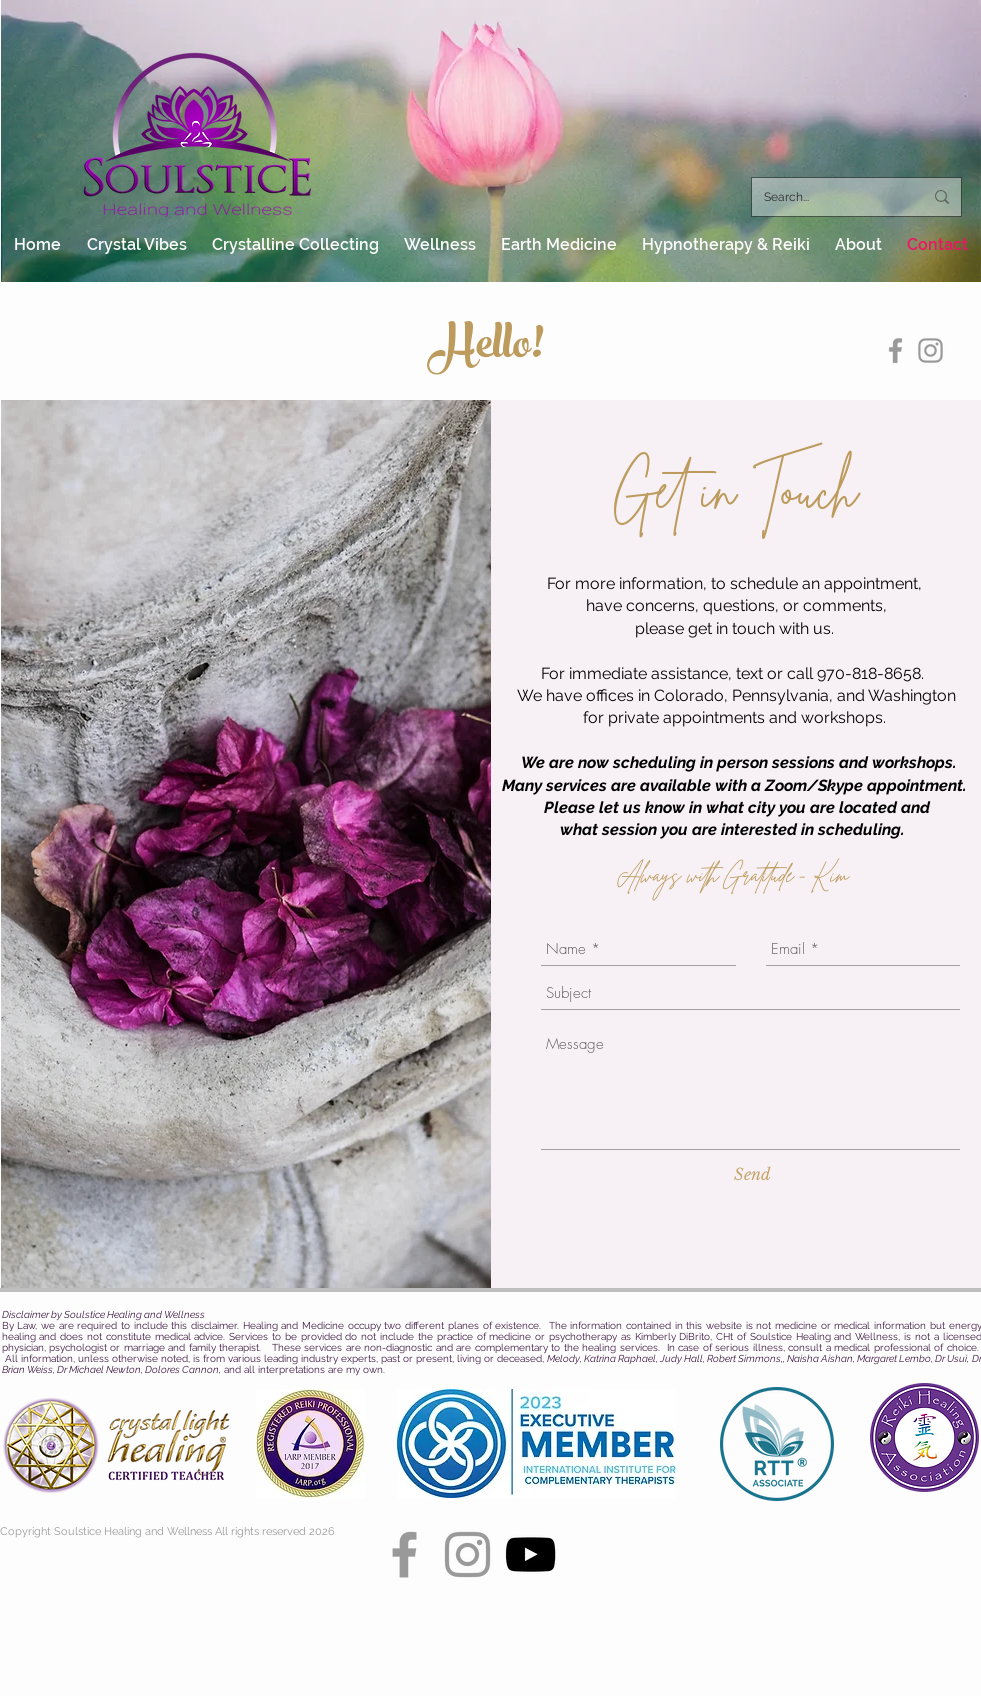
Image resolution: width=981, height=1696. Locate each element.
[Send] (752, 1174)
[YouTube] (530, 1554)
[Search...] (828, 197)
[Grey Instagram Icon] (930, 350)
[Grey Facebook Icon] (895, 350)
